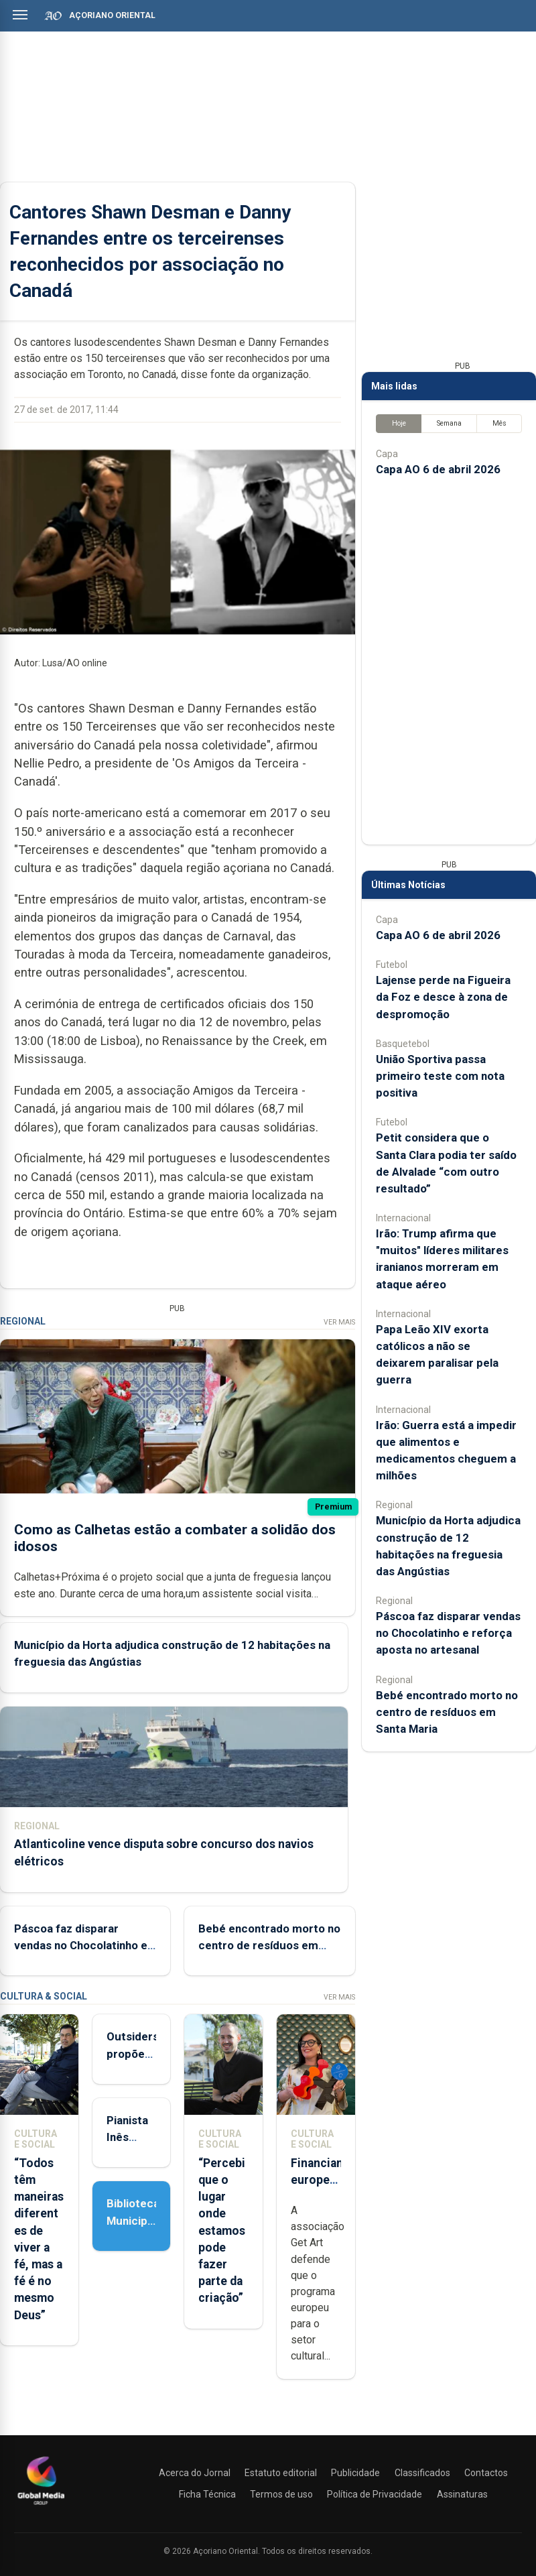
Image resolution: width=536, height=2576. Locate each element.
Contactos (486, 2472)
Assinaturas (462, 2494)
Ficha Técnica (207, 2494)
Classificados (422, 2472)
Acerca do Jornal (194, 2472)
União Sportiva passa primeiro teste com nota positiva (440, 1075)
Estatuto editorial (281, 2472)
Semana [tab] (449, 423)
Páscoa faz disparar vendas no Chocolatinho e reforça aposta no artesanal (448, 1632)
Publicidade (355, 2472)
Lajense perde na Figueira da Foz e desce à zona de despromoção (443, 996)
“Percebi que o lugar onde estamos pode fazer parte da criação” (221, 2230)
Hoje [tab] (399, 423)
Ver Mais (339, 1322)
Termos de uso (281, 2494)
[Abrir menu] (20, 15)
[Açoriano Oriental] (41, 2506)
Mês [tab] (499, 423)
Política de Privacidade (374, 2494)
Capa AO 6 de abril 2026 (438, 469)
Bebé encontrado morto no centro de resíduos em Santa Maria (269, 1945)
